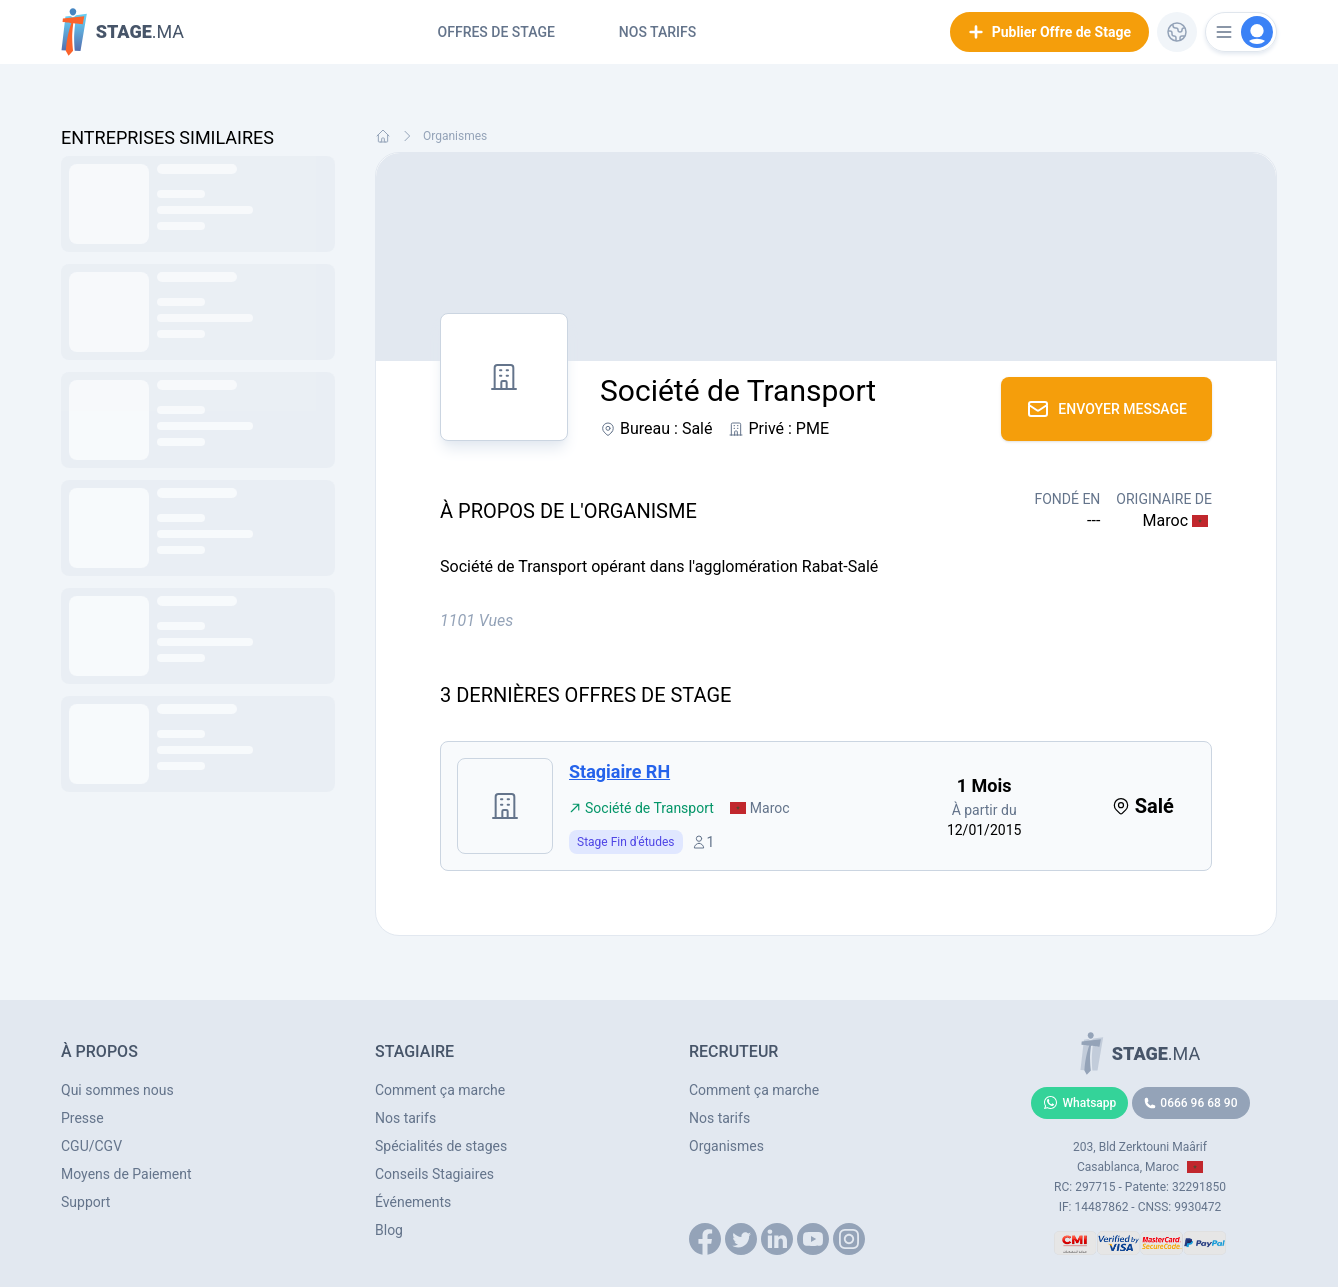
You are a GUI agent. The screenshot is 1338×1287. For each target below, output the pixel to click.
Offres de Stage (496, 32)
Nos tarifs (657, 32)
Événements (413, 1202)
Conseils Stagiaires (434, 1174)
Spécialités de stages (441, 1146)
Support (85, 1202)
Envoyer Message (1106, 409)
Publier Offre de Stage (1049, 32)
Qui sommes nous (117, 1090)
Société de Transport (641, 808)
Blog (389, 1230)
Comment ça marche (440, 1090)
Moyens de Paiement (126, 1174)
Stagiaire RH (619, 771)
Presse (82, 1118)
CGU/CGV (91, 1146)
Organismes (455, 136)
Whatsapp (1080, 1103)
